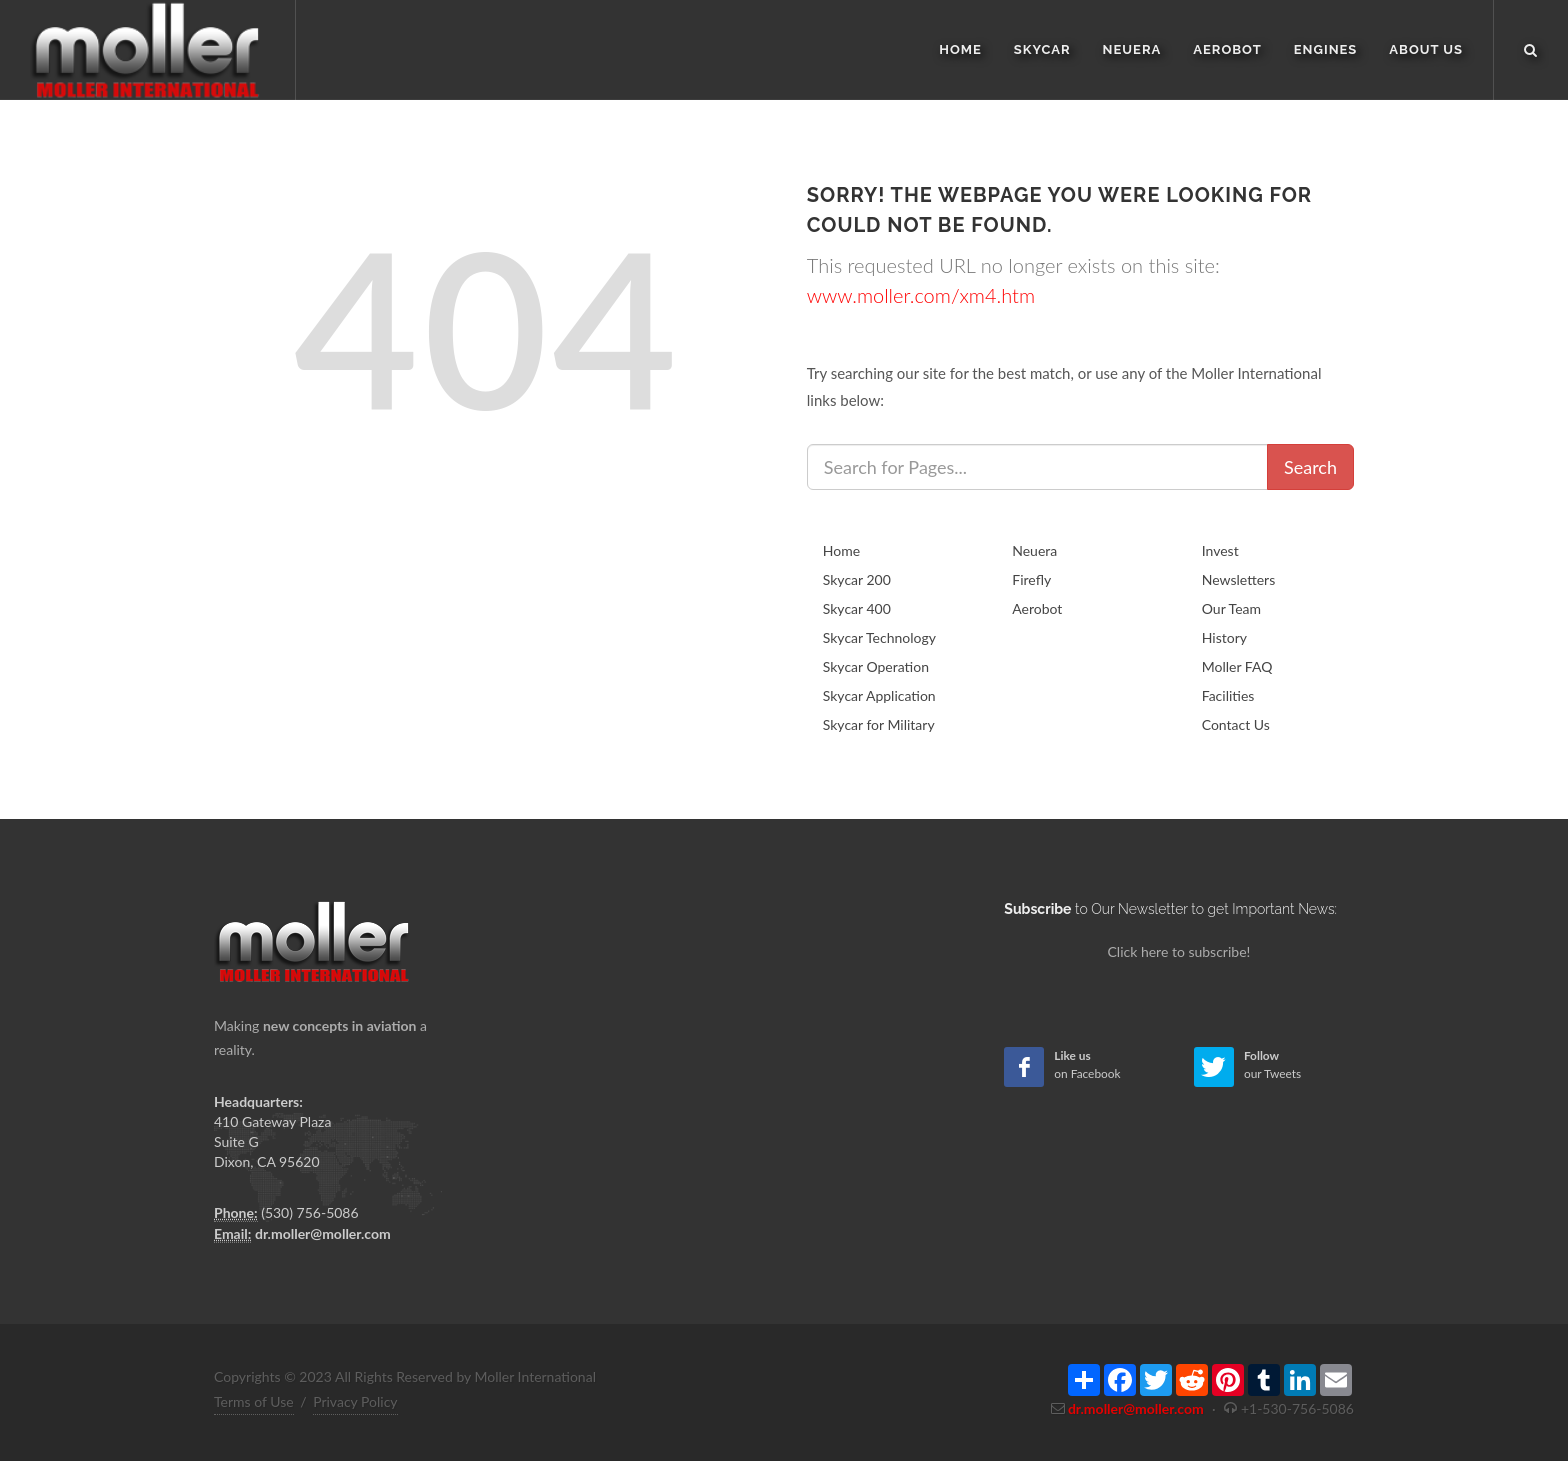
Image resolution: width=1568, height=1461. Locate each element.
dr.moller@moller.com (323, 1233)
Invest (1220, 550)
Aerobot (1037, 608)
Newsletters (1238, 579)
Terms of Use (254, 1401)
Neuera (1034, 550)
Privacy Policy (355, 1401)
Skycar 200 (857, 579)
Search (1310, 467)
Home (841, 550)
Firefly (1031, 579)
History (1224, 637)
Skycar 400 (857, 608)
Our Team (1231, 608)
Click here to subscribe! (1179, 951)
